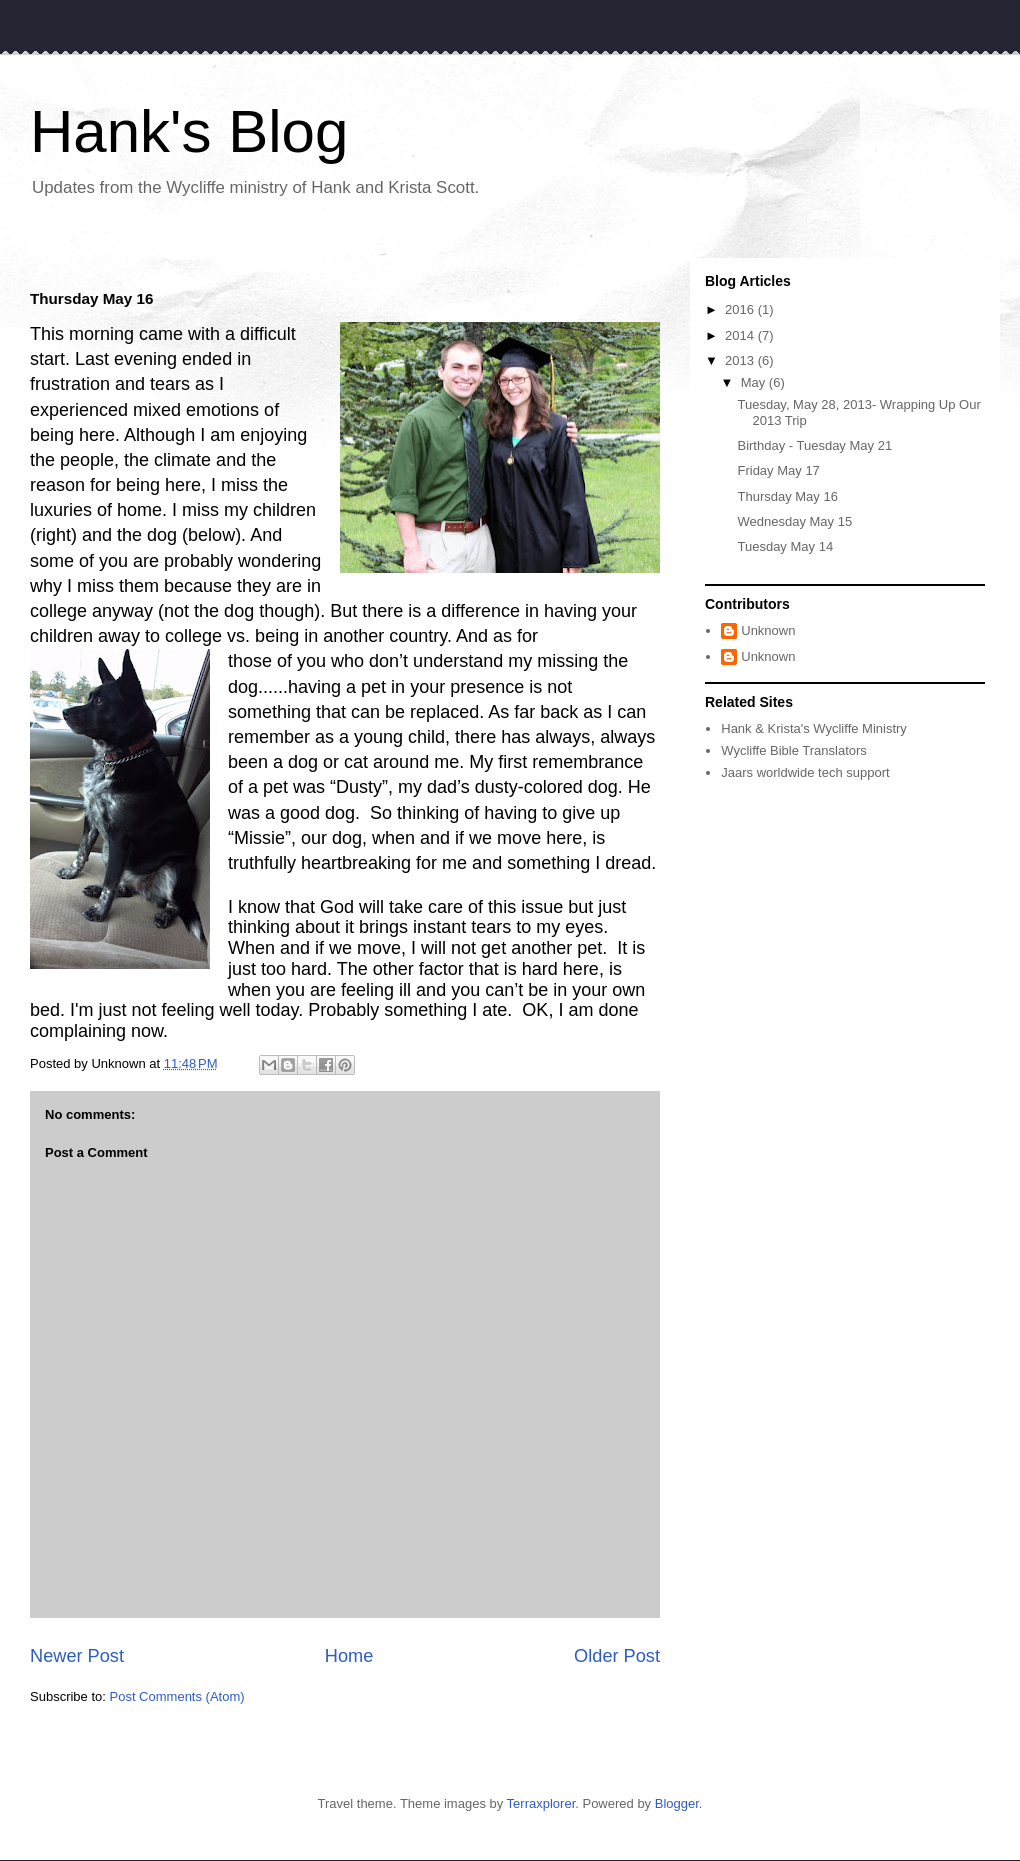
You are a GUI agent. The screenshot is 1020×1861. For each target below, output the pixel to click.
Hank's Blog (189, 131)
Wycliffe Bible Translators (794, 750)
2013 (741, 360)
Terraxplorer (541, 1803)
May (755, 382)
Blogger (677, 1803)
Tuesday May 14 (785, 546)
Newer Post (77, 1656)
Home (349, 1656)
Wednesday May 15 (794, 521)
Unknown (768, 630)
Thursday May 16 (787, 496)
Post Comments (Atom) (177, 1696)
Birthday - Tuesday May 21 (814, 445)
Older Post (617, 1656)
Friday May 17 (778, 470)
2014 (741, 335)
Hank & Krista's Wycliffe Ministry (814, 728)
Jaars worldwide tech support (805, 772)
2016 (741, 309)
